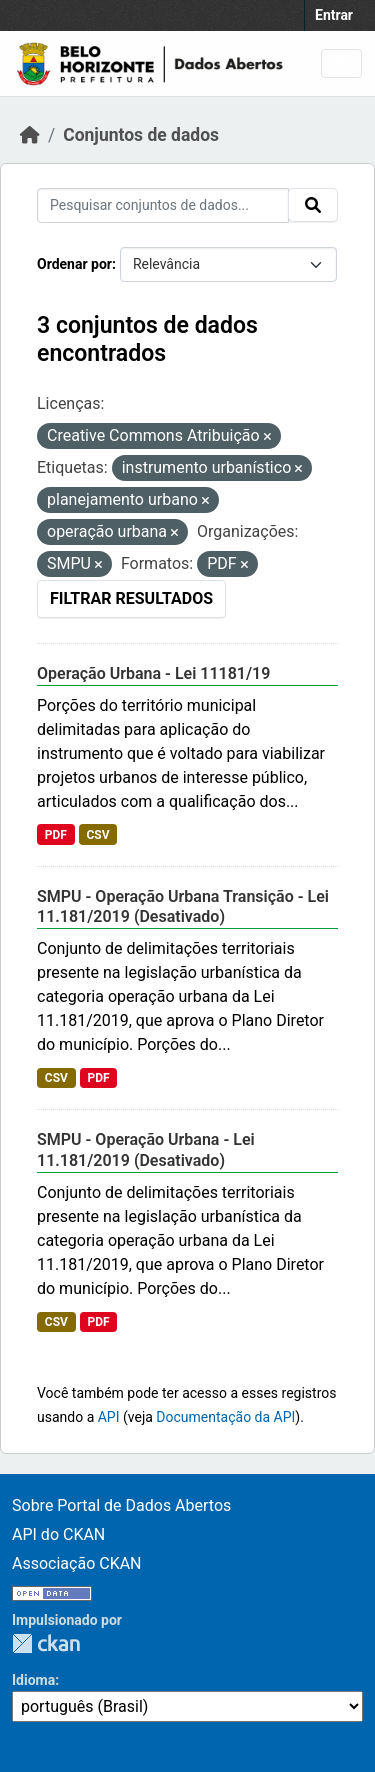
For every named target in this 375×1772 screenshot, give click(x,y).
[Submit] (313, 205)
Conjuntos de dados (141, 135)
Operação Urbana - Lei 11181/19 (153, 673)
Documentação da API (225, 1417)
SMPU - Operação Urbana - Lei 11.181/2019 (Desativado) (146, 1150)
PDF (56, 835)
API (109, 1417)
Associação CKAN (77, 1563)
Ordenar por (74, 264)
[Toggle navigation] (341, 63)
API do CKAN (58, 1534)
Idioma (33, 1680)
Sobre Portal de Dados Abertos (121, 1505)
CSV (97, 835)
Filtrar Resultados (131, 598)
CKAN (46, 1643)
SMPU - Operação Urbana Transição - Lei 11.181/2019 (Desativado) (183, 907)
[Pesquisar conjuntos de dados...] (163, 205)
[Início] (30, 135)
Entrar (334, 15)
